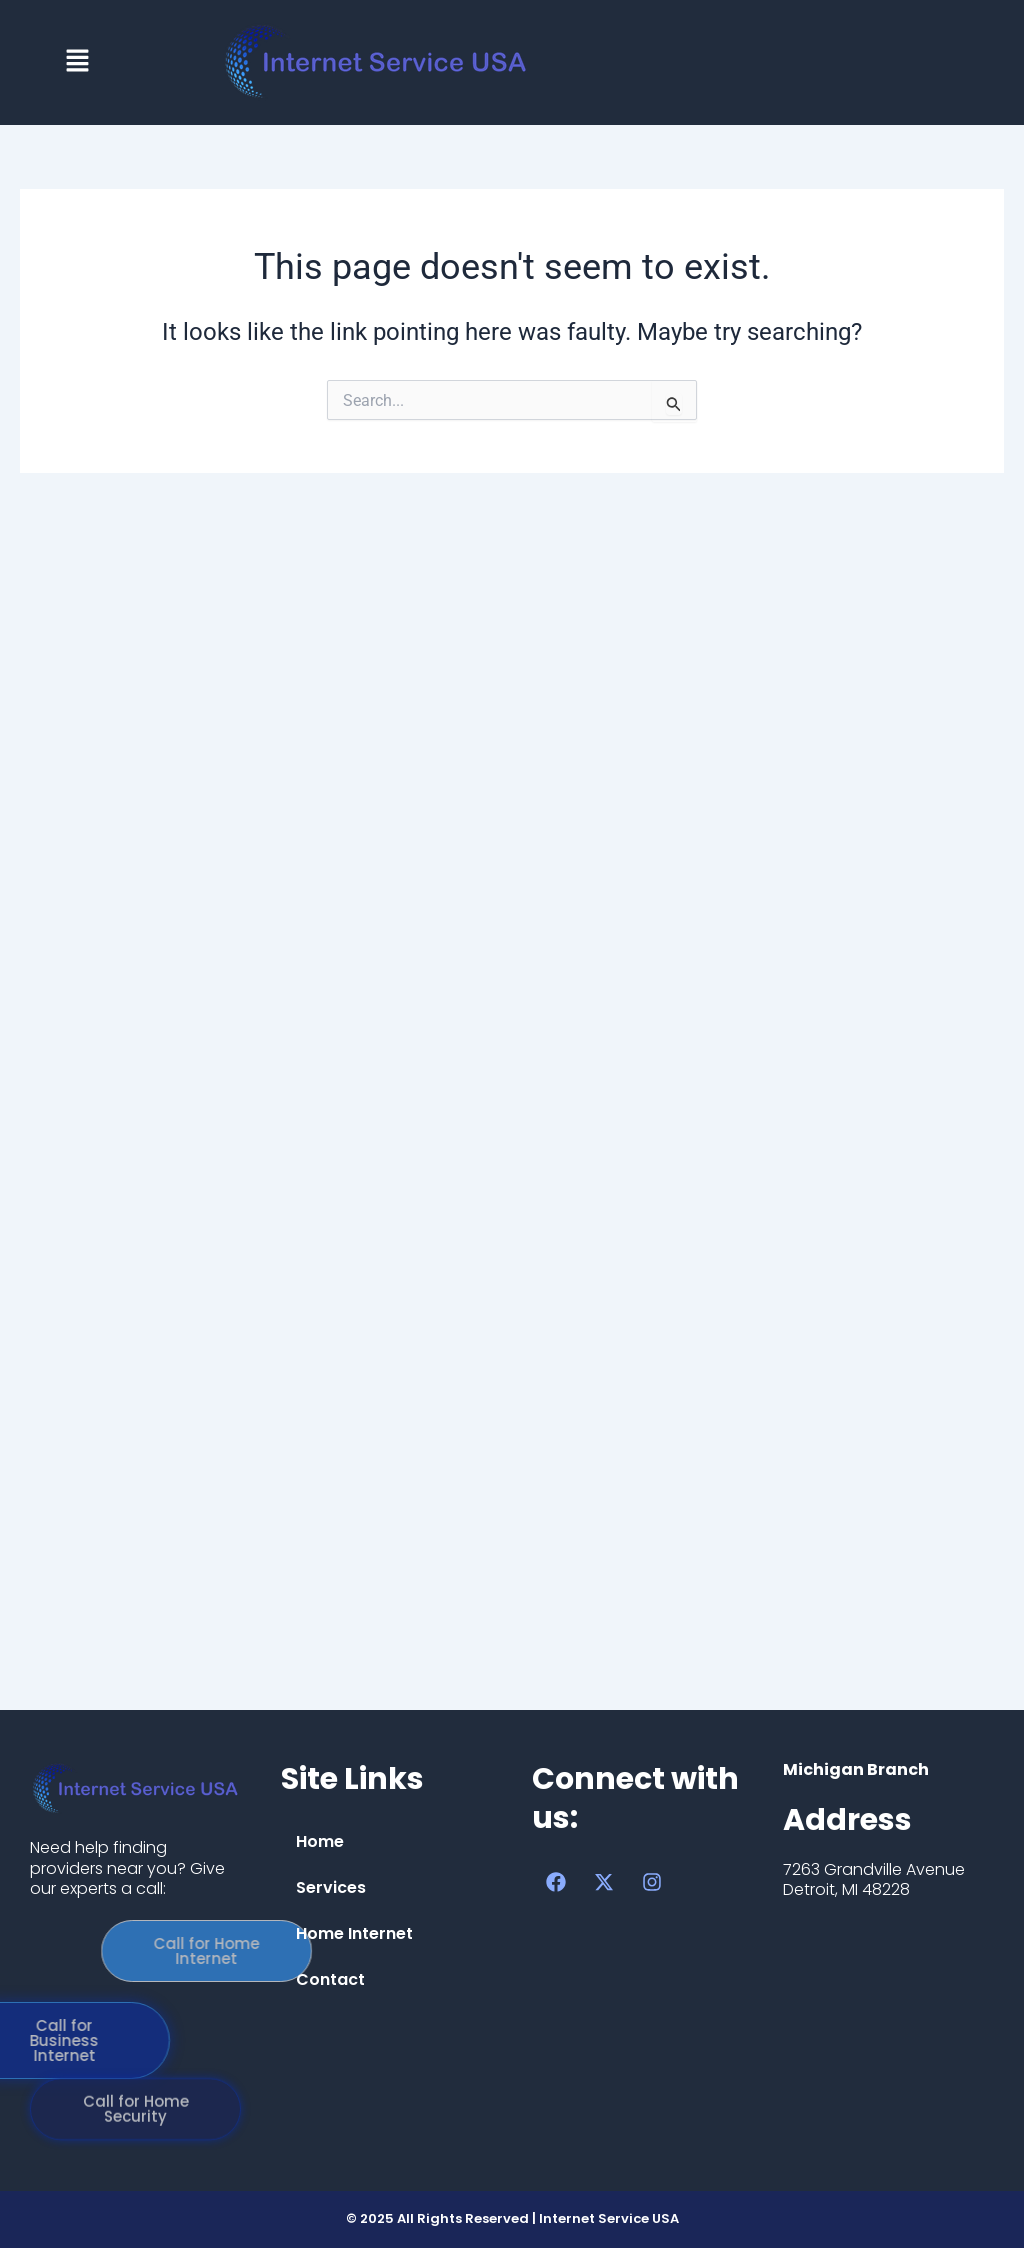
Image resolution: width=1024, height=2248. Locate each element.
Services (331, 1887)
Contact (330, 1979)
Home (320, 1841)
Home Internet (354, 1933)
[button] (77, 62)
